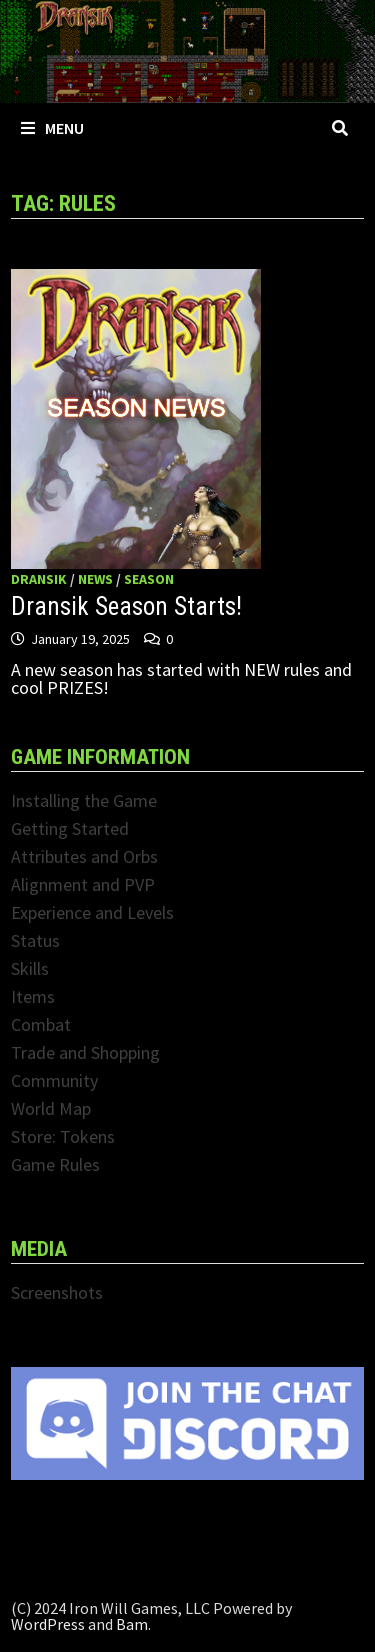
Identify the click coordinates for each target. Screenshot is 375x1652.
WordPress (48, 1624)
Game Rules (55, 1164)
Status (35, 940)
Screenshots (57, 1292)
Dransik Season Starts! (126, 606)
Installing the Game (84, 800)
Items (33, 996)
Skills (30, 968)
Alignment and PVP (83, 884)
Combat (41, 1024)
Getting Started (70, 828)
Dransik (39, 579)
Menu (52, 128)
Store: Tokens (63, 1136)
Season (149, 579)
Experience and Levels (92, 912)
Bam (132, 1624)
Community (54, 1080)
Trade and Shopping (85, 1052)
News (95, 579)
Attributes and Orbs (84, 856)
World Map (51, 1108)
